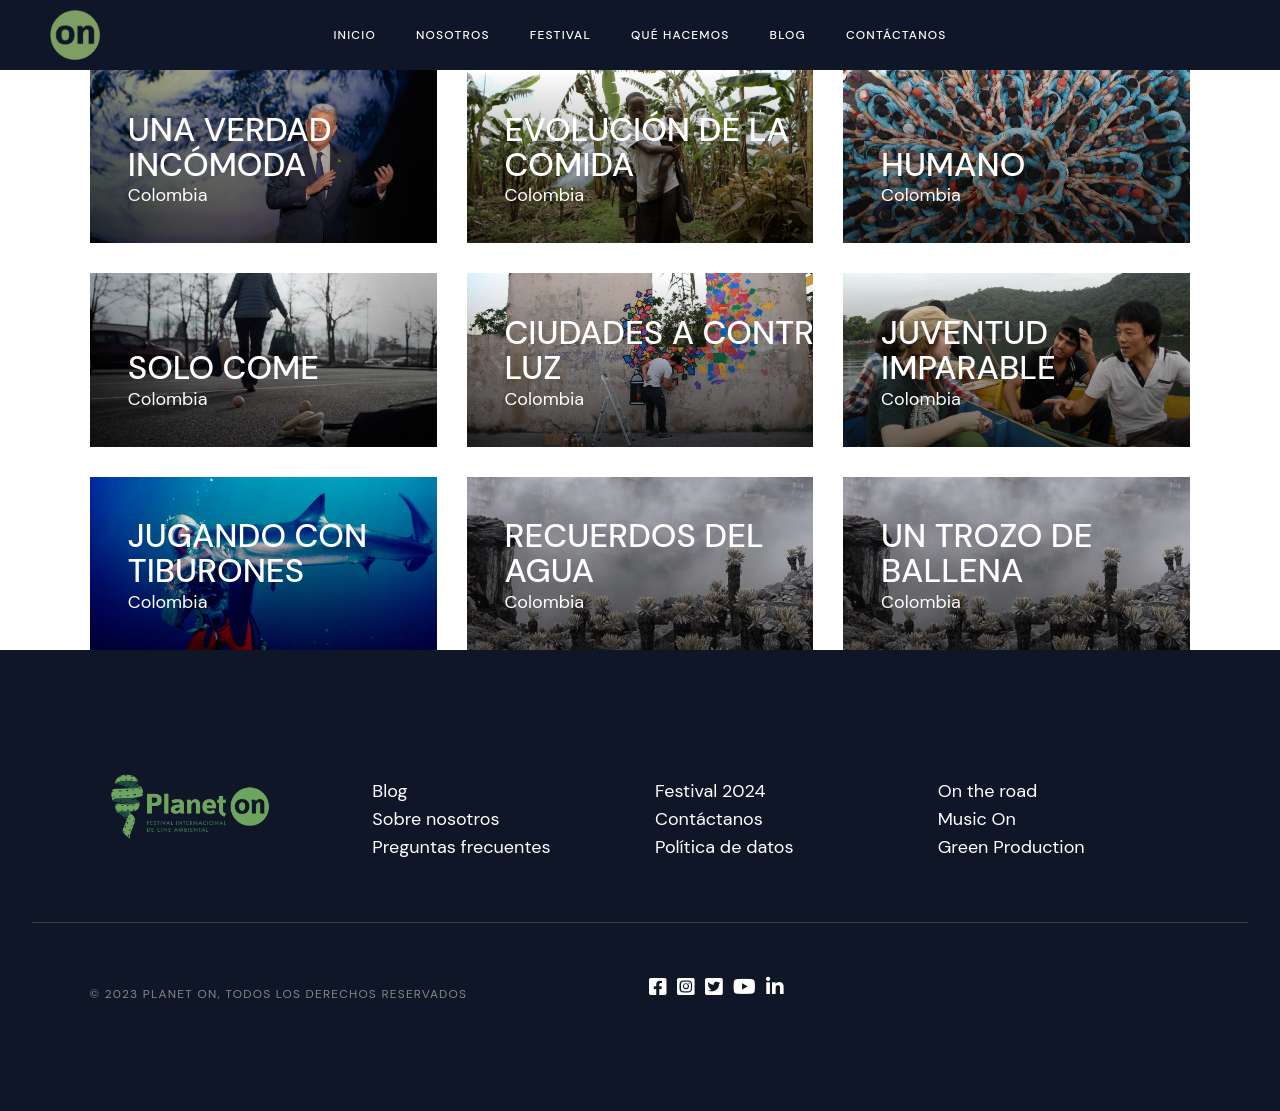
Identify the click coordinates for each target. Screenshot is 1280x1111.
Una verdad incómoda (230, 147)
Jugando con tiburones (247, 553)
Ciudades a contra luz (670, 350)
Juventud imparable (968, 350)
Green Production (1011, 847)
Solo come (223, 367)
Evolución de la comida (646, 147)
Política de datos (724, 847)
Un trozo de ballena (987, 553)
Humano (953, 164)
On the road (988, 791)
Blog (389, 791)
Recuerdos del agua (633, 553)
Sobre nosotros (435, 819)
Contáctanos (709, 819)
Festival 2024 (710, 791)
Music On (977, 819)
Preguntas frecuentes (461, 847)
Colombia (168, 195)
